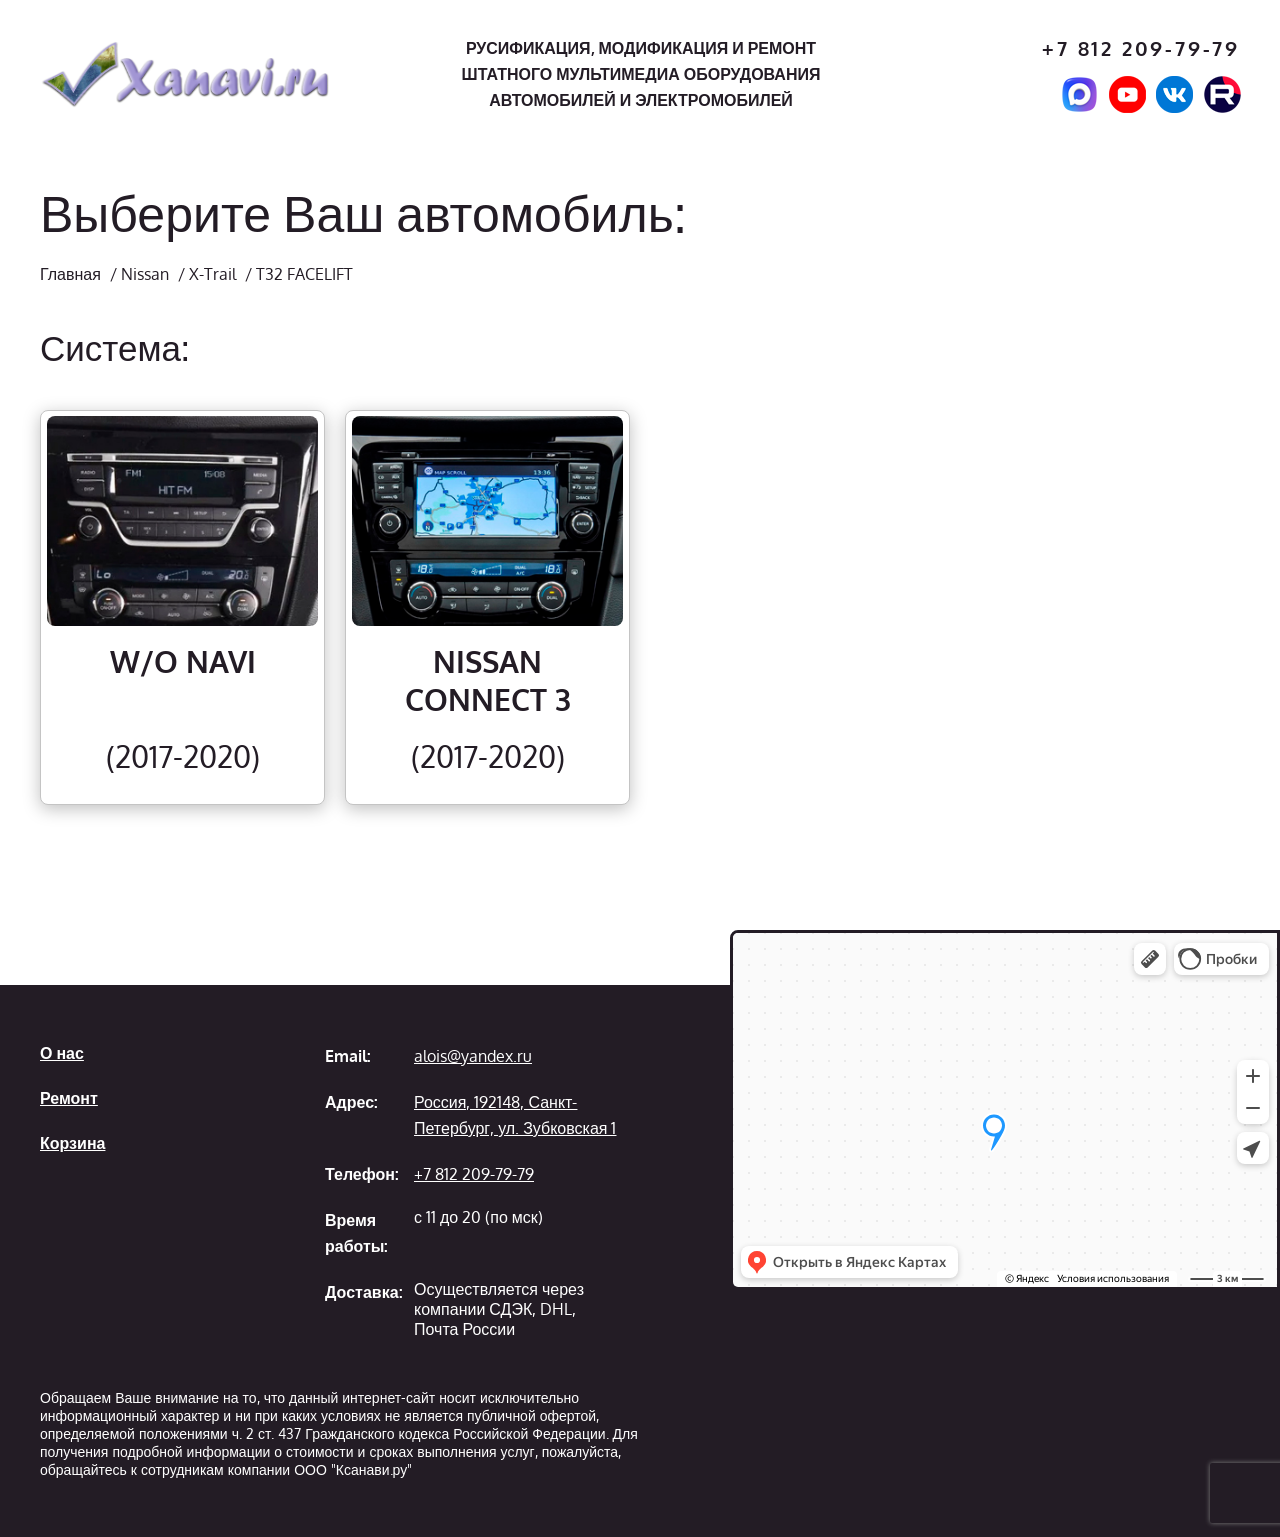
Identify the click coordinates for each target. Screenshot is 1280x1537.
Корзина (72, 1143)
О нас (62, 1053)
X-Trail (212, 274)
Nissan (145, 274)
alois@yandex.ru (473, 1056)
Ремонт (69, 1098)
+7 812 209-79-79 (1141, 48)
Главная (70, 274)
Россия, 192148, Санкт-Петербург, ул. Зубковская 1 (515, 1115)
